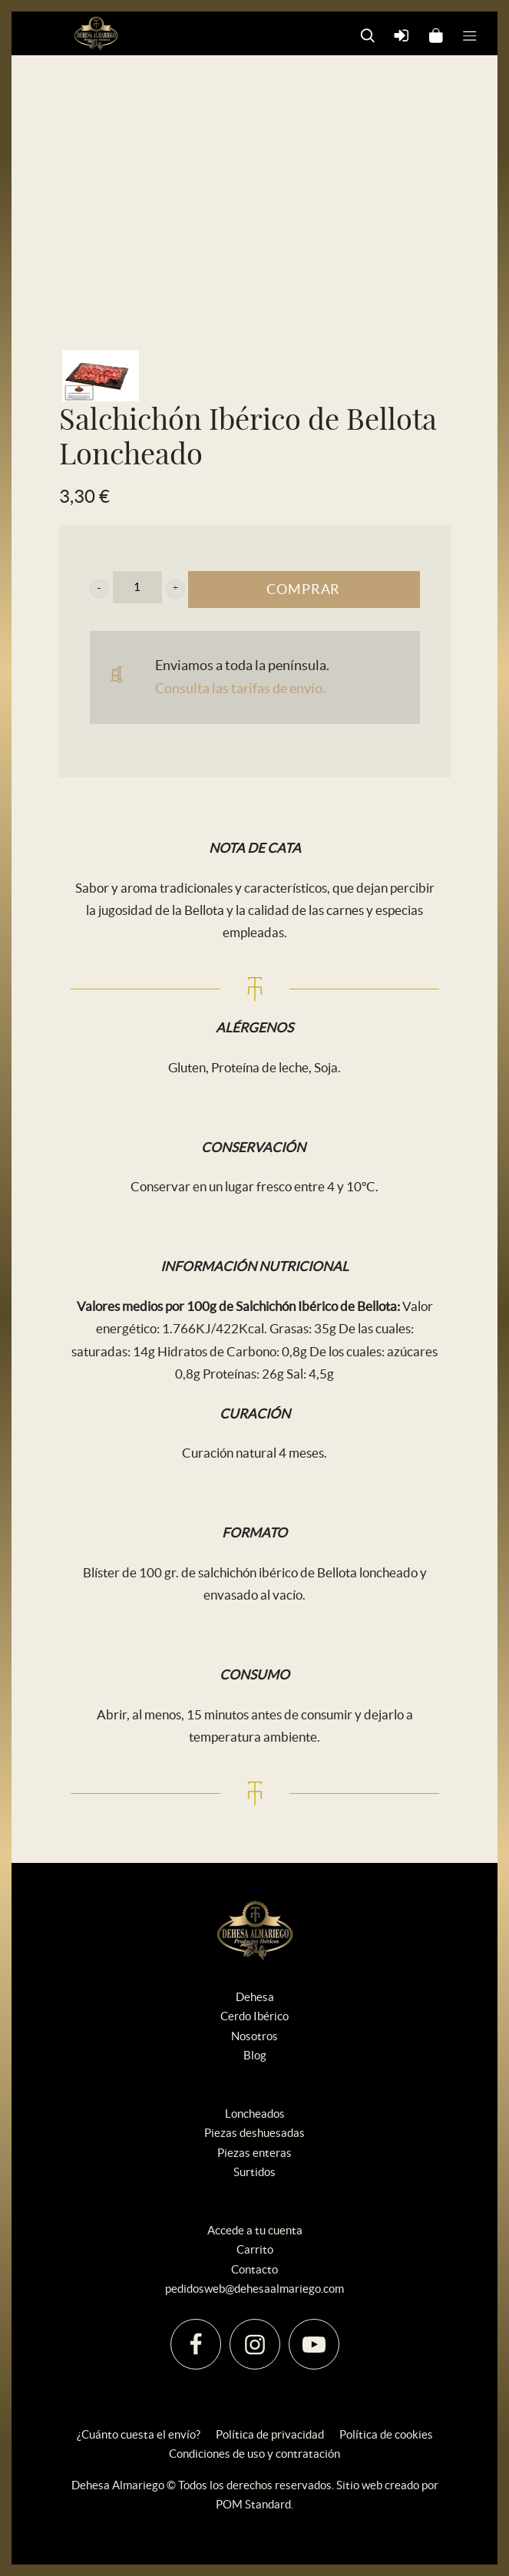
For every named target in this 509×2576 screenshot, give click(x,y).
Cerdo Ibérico (254, 2016)
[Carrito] (436, 34)
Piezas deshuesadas (254, 2132)
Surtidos (254, 2171)
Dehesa (255, 1996)
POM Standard (253, 2504)
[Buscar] (368, 34)
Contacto (254, 2269)
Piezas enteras (254, 2152)
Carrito (254, 2249)
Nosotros (254, 2036)
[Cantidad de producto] (137, 587)
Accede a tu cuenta (254, 2230)
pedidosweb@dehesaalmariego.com (254, 2288)
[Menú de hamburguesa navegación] (470, 34)
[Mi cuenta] (401, 34)
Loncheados (255, 2113)
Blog (254, 2055)
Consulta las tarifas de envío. (240, 688)
